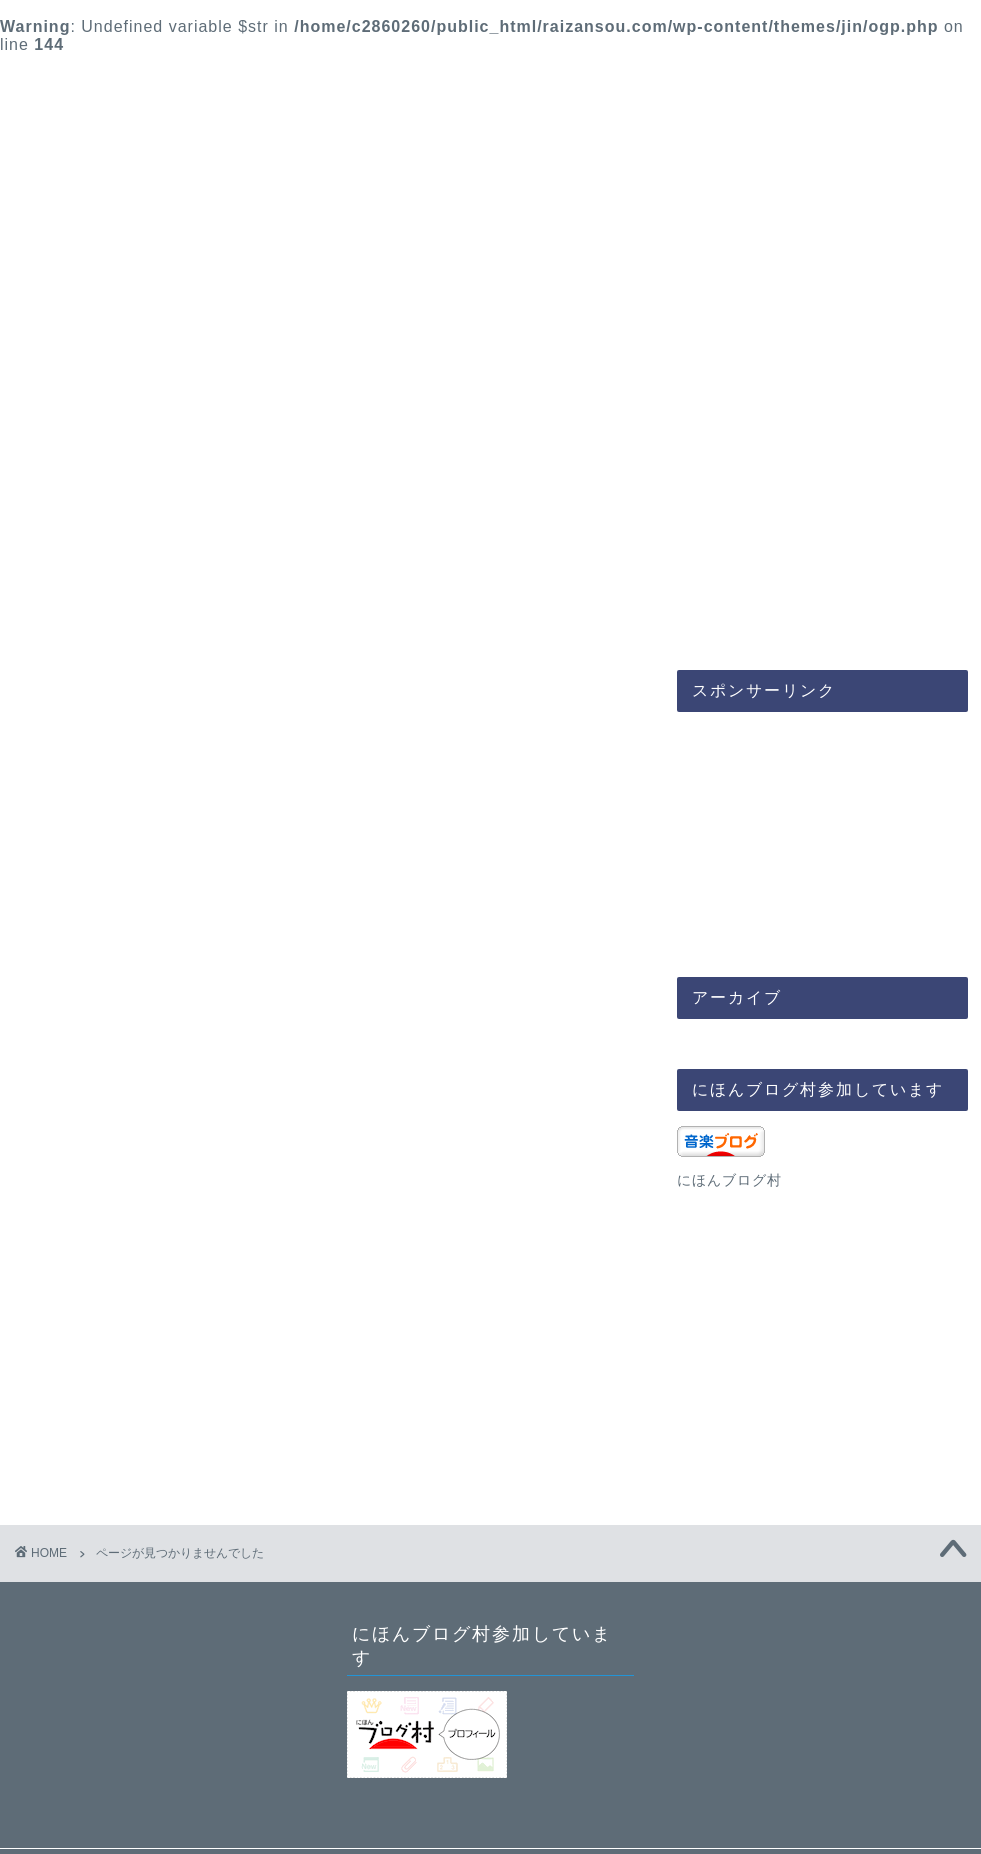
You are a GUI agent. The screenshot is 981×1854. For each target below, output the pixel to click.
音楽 (250, 618)
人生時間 (491, 618)
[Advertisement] (786, 827)
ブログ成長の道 (732, 618)
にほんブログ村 (729, 1180)
